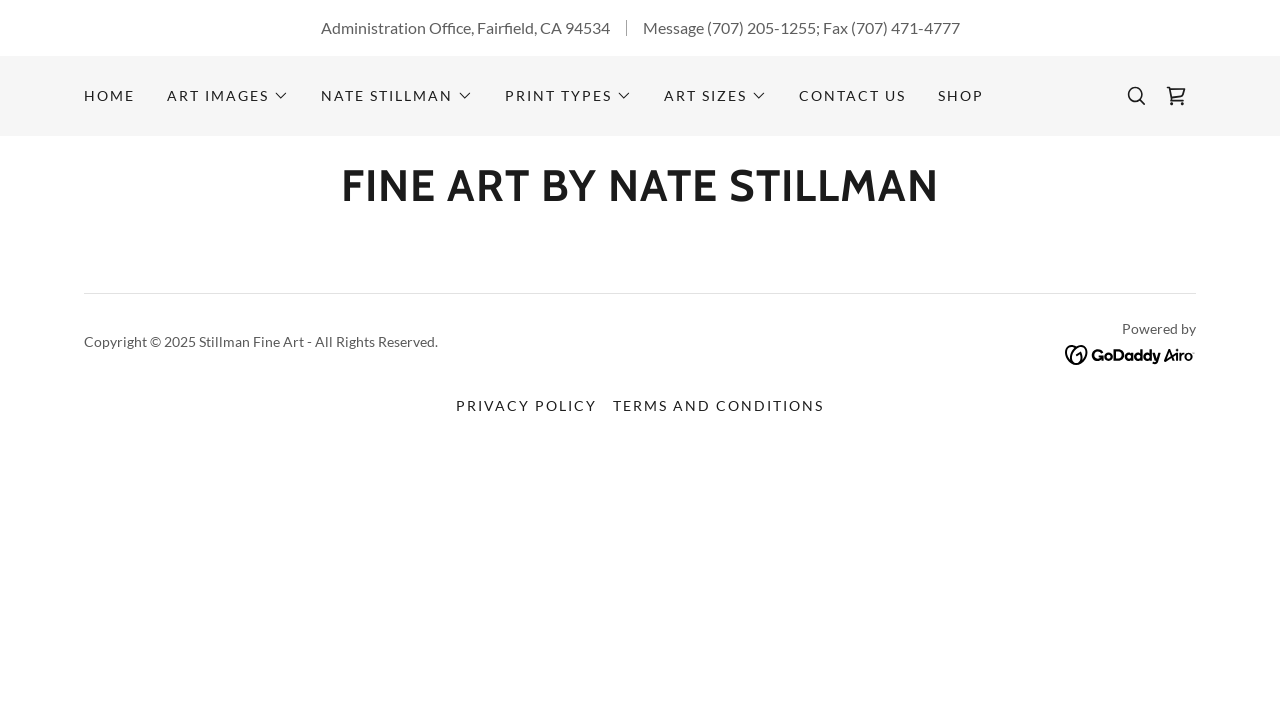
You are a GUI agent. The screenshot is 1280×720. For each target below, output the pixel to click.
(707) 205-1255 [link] (761, 27)
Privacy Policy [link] (526, 405)
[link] (1176, 96)
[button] (228, 96)
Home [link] (109, 95)
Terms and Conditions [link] (718, 405)
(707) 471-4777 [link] (905, 27)
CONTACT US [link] (852, 95)
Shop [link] (961, 95)
